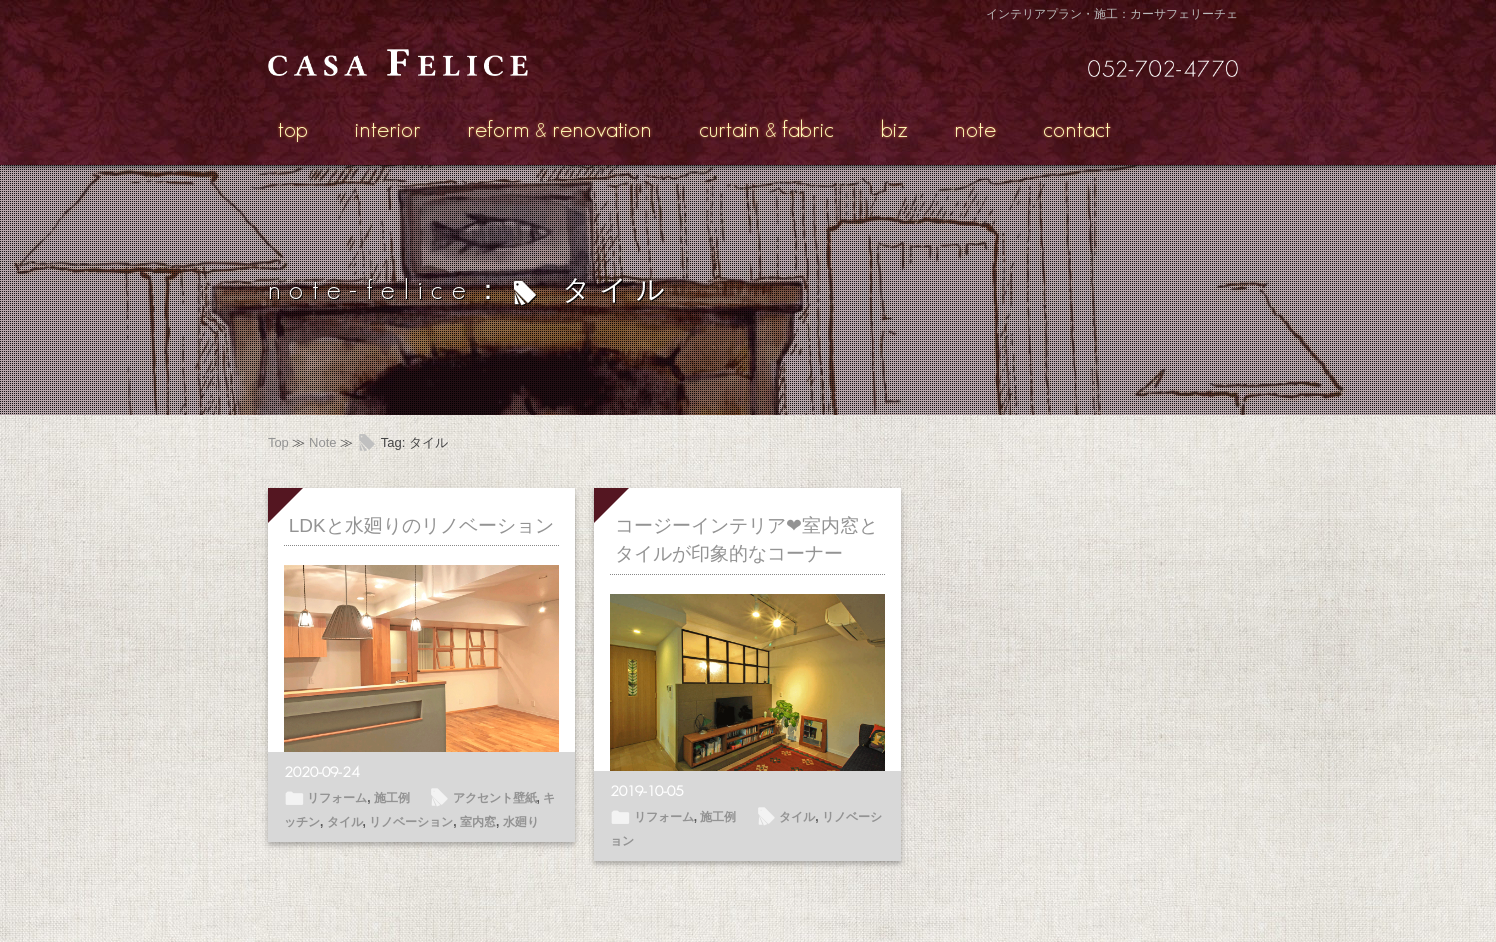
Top (278, 442)
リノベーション (411, 822)
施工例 (392, 798)
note (975, 128)
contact (1077, 128)
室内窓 (478, 822)
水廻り (521, 822)
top (293, 128)
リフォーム (337, 798)
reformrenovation (559, 128)
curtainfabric (766, 128)
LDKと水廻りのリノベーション (421, 525)
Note (322, 442)
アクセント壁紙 (495, 798)
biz (894, 128)
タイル (345, 822)
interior (388, 128)
